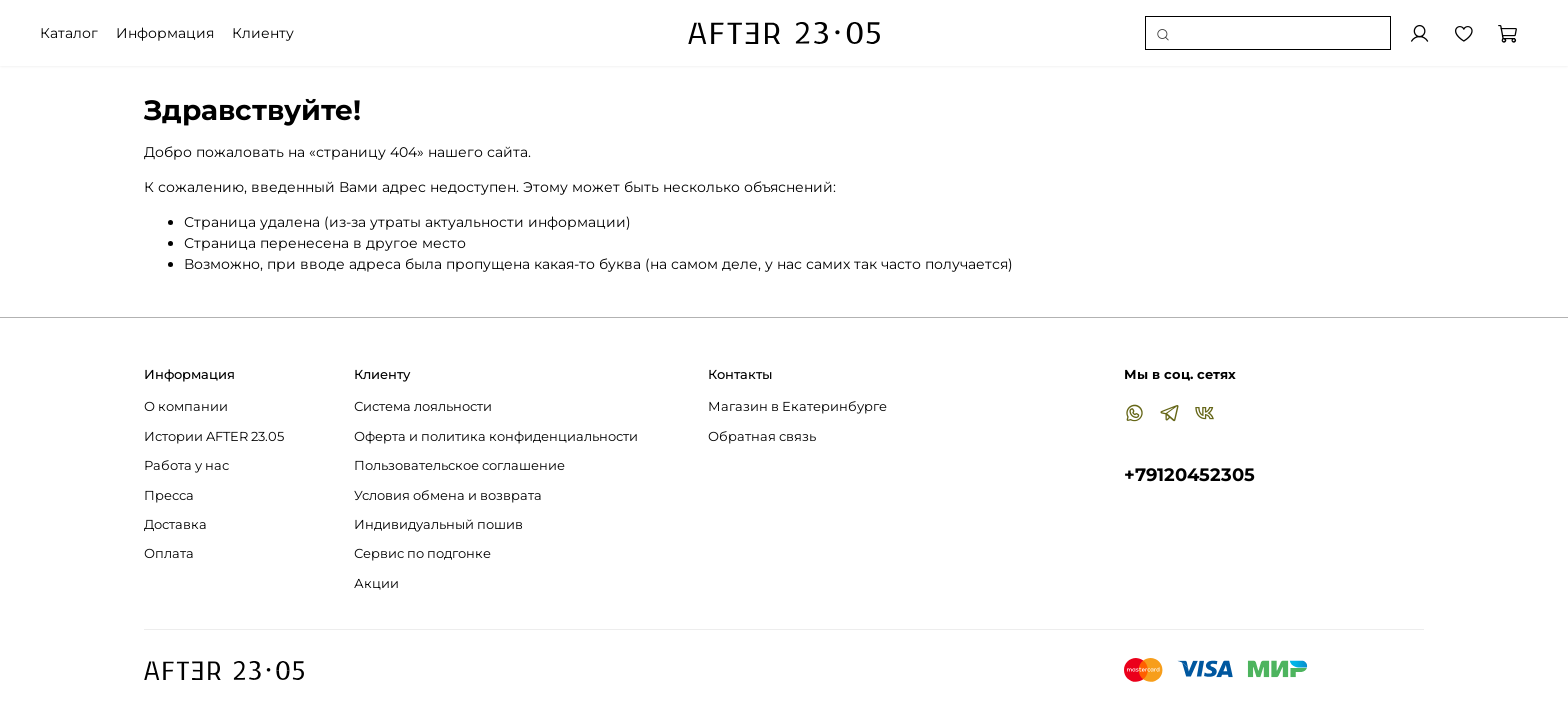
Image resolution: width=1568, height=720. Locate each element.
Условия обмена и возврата (448, 495)
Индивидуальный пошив (438, 524)
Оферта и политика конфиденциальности (496, 436)
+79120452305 (1189, 474)
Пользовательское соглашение (459, 465)
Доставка (175, 524)
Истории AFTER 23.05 (214, 436)
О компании (186, 406)
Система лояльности (423, 406)
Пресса (169, 495)
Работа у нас (186, 465)
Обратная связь (762, 436)
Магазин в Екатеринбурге (797, 406)
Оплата (169, 553)
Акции (376, 583)
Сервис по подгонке (422, 553)
